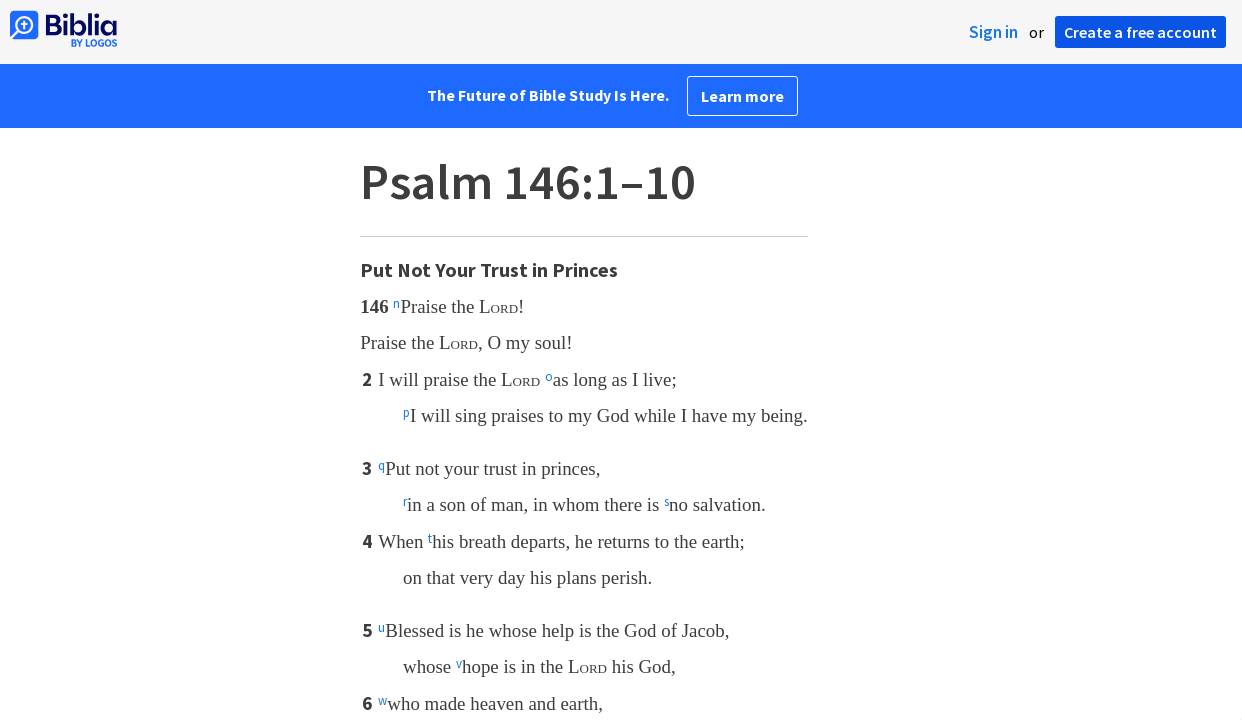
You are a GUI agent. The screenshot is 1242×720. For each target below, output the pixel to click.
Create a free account (1140, 32)
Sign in (993, 32)
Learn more (742, 96)
